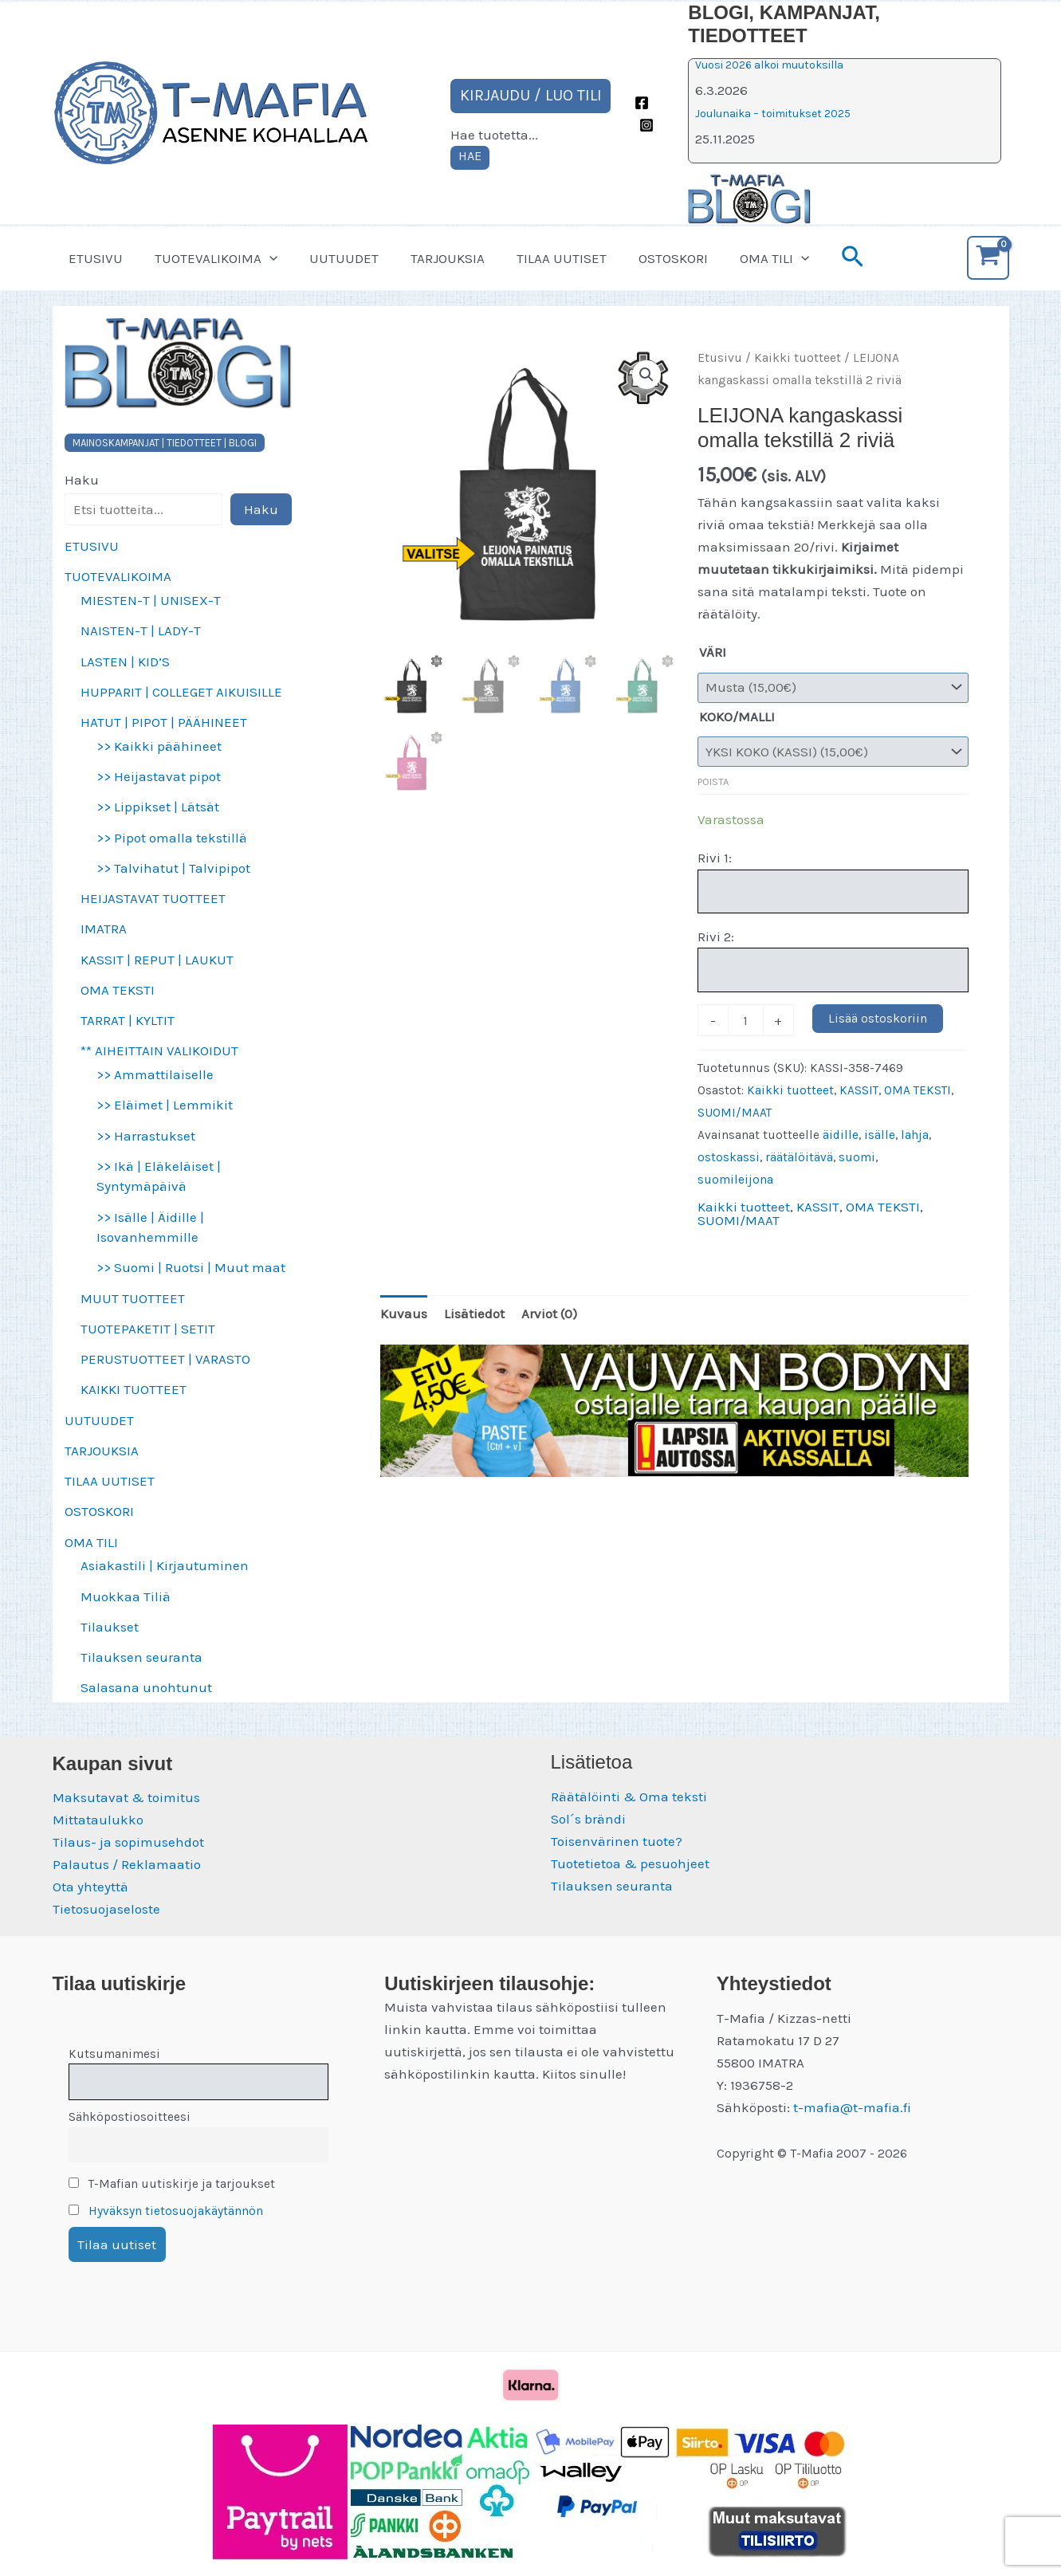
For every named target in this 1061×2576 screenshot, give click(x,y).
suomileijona (735, 1179)
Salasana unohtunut (146, 1687)
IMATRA (104, 929)
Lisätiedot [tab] (474, 1313)
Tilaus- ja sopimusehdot (128, 1842)
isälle (879, 1135)
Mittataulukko (98, 1820)
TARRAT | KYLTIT (128, 1020)
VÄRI (712, 652)
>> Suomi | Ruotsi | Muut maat (190, 1267)
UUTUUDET (332, 258)
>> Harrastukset (145, 1136)
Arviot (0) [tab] (549, 1313)
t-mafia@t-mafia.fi (852, 2107)
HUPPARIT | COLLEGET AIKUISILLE (181, 692)
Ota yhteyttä (90, 1887)
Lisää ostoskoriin (877, 1018)
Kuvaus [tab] (403, 1313)
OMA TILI (743, 258)
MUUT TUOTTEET (133, 1298)
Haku (82, 480)
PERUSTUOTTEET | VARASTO (165, 1359)
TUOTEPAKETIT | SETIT (148, 1329)
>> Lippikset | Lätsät (157, 807)
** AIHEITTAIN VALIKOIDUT (159, 1050)
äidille (841, 1135)
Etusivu (720, 358)
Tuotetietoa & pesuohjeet (630, 1863)
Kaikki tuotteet (797, 358)
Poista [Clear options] (713, 781)
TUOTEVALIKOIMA (208, 258)
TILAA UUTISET (540, 258)
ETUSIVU (93, 258)
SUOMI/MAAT (735, 1112)
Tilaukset (110, 1627)
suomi (857, 1157)
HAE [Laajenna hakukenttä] (469, 155)
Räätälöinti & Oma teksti (629, 1796)
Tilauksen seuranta (141, 1657)
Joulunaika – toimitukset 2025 (773, 113)
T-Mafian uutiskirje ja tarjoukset (172, 2184)
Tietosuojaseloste (106, 1909)
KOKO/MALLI (737, 716)
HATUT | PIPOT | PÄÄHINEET (164, 722)
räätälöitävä (799, 1157)
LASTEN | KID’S (125, 662)
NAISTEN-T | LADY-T (141, 630)
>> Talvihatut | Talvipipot (173, 868)
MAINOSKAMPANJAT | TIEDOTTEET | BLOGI (165, 443)
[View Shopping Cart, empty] (988, 258)
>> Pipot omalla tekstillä (171, 838)
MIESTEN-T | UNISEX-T (151, 600)
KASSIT (858, 1090)
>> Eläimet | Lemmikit (164, 1105)
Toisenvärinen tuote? (616, 1841)
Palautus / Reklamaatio (127, 1864)
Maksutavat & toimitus (126, 1797)
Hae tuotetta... (494, 135)
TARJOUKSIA (431, 258)
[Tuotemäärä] (746, 1020)
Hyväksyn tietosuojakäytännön (175, 2211)
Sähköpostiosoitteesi (130, 2117)
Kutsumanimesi (114, 2054)
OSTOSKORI (647, 258)
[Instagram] (646, 125)
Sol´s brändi (588, 1819)
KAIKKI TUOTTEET (134, 1389)
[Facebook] (642, 103)
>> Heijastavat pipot (158, 776)
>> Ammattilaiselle (155, 1074)
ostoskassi (729, 1157)
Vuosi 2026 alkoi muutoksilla (769, 65)
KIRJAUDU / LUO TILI (531, 95)
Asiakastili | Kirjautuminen (165, 1565)
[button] (262, 258)
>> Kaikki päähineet (159, 746)
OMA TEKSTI (118, 990)
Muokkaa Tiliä (126, 1596)
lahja (915, 1135)
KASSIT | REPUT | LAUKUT (157, 960)
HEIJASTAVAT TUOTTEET (153, 898)
